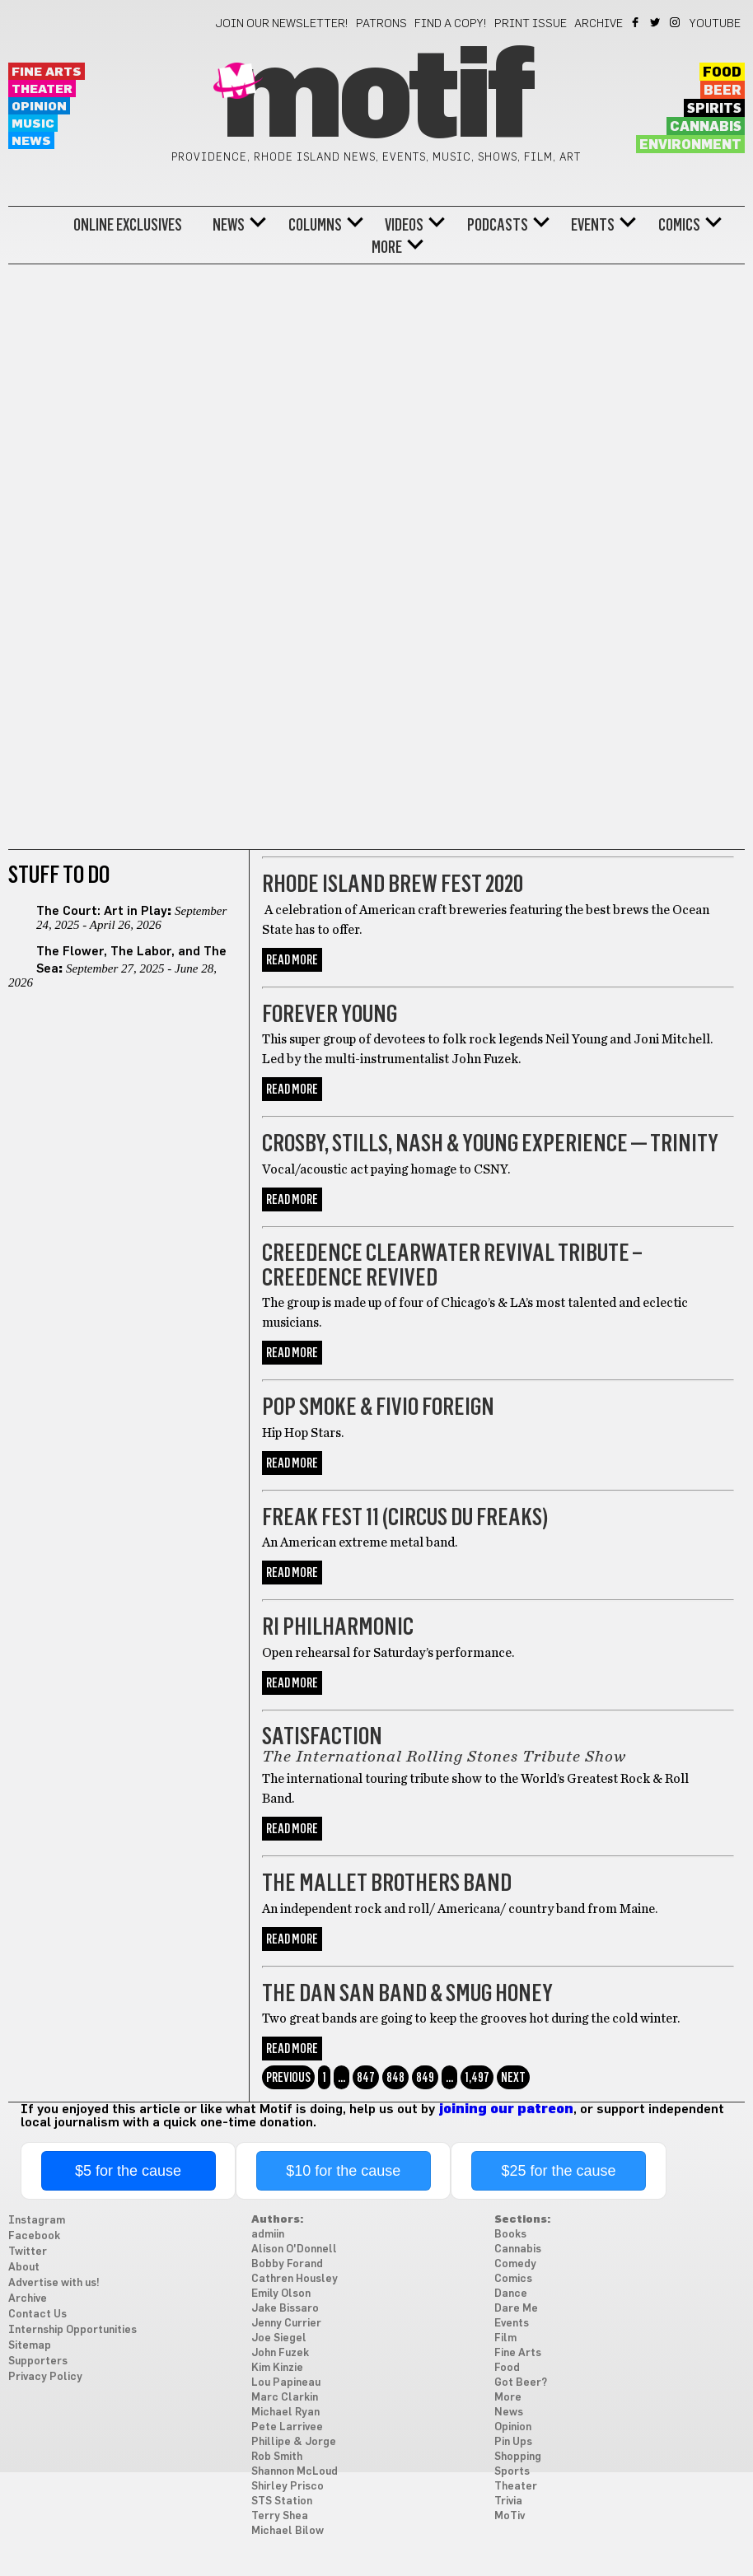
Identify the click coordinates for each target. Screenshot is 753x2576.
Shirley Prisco (287, 2486)
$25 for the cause (558, 2171)
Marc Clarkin (284, 2397)
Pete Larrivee (287, 2427)
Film (505, 2338)
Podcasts (497, 225)
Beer (722, 90)
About (24, 2267)
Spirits (714, 108)
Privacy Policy (45, 2377)
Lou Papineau (285, 2383)
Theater (42, 89)
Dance (510, 2294)
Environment (690, 145)
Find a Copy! (450, 24)
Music (33, 124)
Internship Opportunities (72, 2330)
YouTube (715, 24)
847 (366, 2077)
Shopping (517, 2457)
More (387, 247)
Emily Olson (281, 2294)
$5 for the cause (128, 2171)
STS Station (281, 2501)
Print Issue (530, 24)
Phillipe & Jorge (293, 2442)
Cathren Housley (294, 2279)
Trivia (508, 2501)
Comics (679, 225)
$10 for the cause (343, 2171)
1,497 (477, 2077)
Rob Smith (276, 2457)
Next (513, 2077)
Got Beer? (520, 2383)
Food (722, 72)
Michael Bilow (287, 2531)
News (31, 141)
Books (510, 2234)
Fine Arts (47, 72)
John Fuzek (280, 2353)
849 (425, 2077)
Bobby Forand (287, 2264)
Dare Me (516, 2308)
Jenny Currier (286, 2323)
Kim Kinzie (277, 2368)
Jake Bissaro (285, 2308)
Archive (598, 24)
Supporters (38, 2361)
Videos (404, 225)
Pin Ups (513, 2442)
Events (593, 225)
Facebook (636, 22)
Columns (315, 225)
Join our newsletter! (281, 24)
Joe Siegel (278, 2338)
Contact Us (37, 2314)
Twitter (656, 22)
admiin (267, 2234)
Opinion (39, 106)
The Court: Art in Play (101, 911)
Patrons (381, 24)
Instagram (676, 22)
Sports (512, 2471)
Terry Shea (279, 2516)
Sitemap (29, 2345)
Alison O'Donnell (294, 2249)
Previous (288, 2077)
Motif (376, 98)
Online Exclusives (127, 225)
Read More (292, 960)
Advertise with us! (54, 2283)
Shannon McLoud (294, 2471)
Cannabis (705, 126)
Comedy (515, 2264)
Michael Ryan (285, 2412)
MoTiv (509, 2516)
